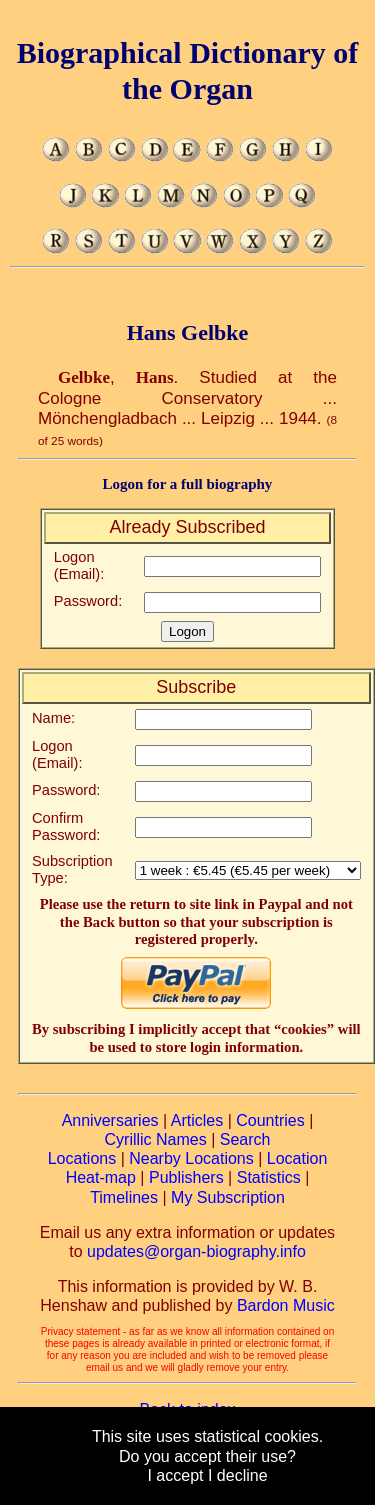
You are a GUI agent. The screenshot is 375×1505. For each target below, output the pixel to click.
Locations (82, 1158)
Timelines (124, 1197)
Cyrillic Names (156, 1139)
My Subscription (228, 1197)
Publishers (186, 1177)
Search (245, 1139)
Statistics (269, 1177)
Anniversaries (110, 1120)
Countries (270, 1120)
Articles (197, 1120)
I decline (238, 1475)
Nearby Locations (191, 1158)
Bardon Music (286, 1305)
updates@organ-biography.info (196, 1251)
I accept (175, 1475)
